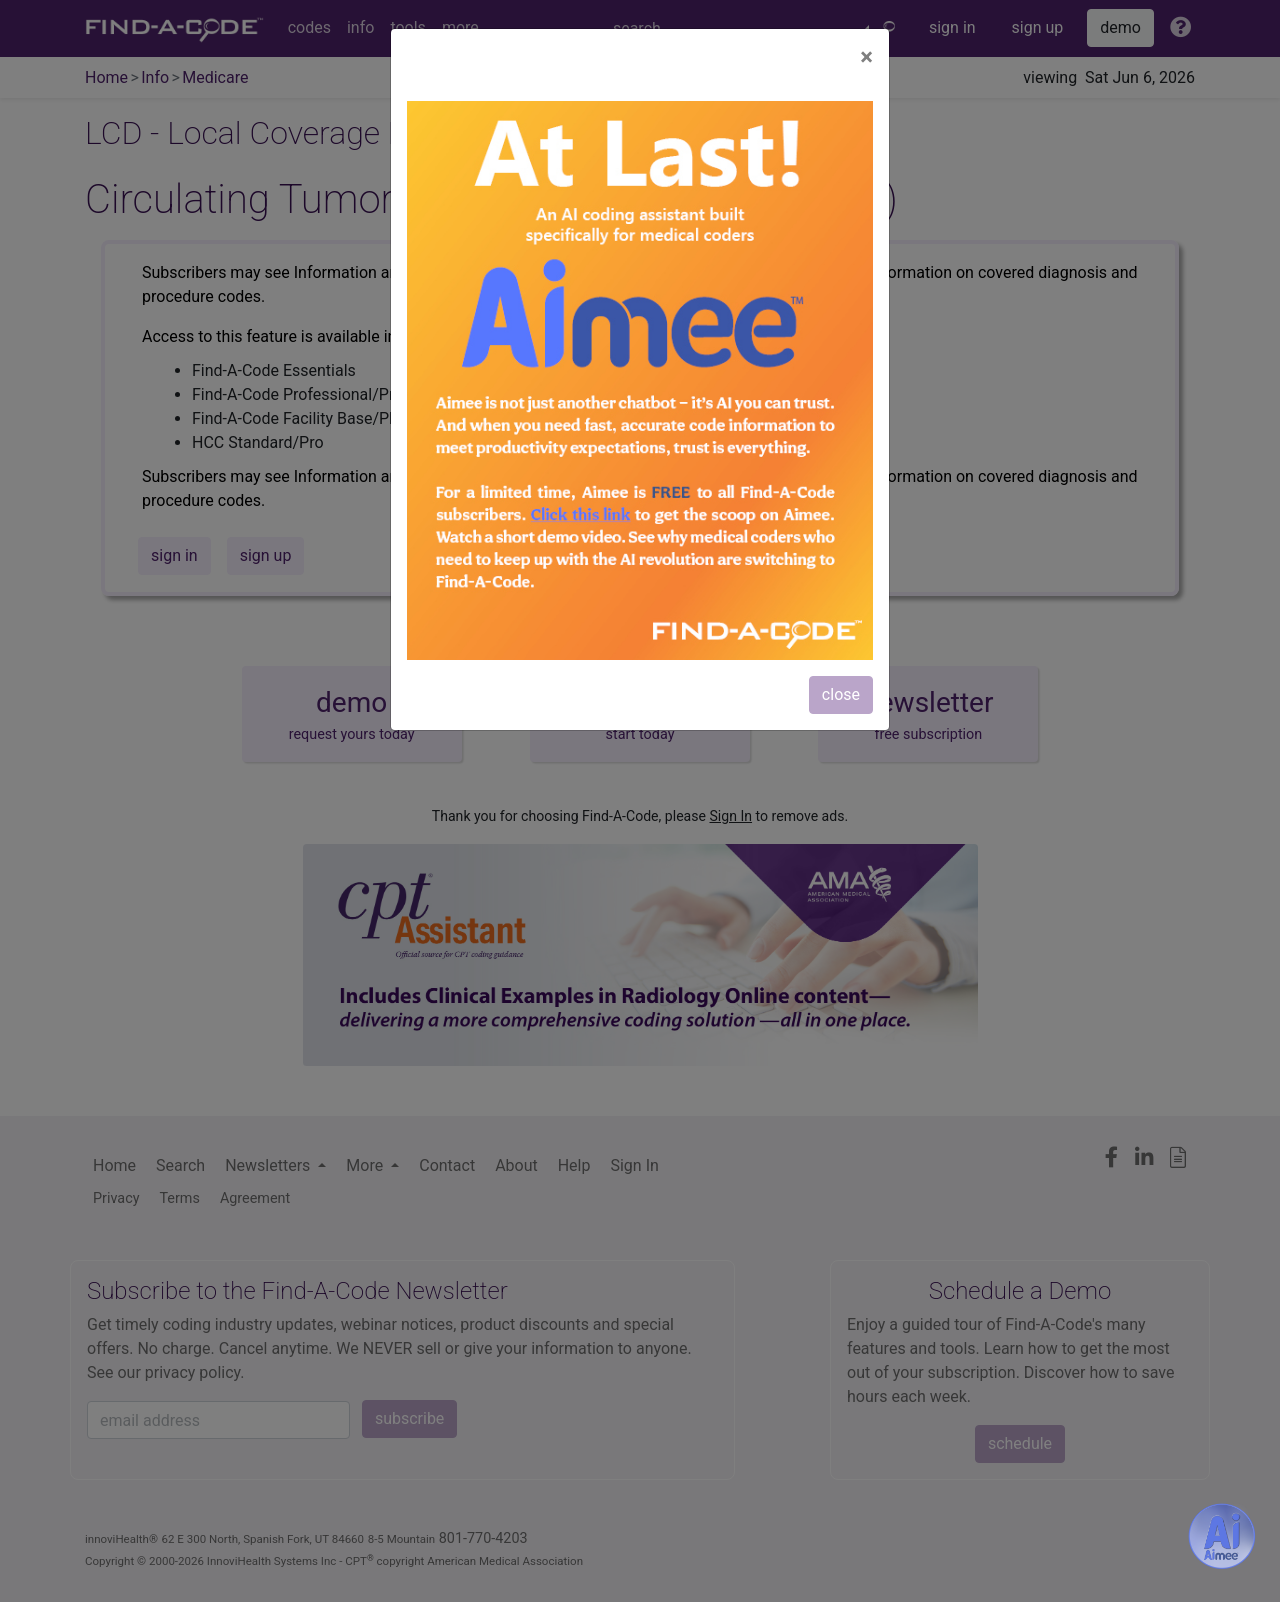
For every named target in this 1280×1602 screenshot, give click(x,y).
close (841, 694)
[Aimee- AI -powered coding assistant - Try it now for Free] (1222, 1536)
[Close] (866, 57)
